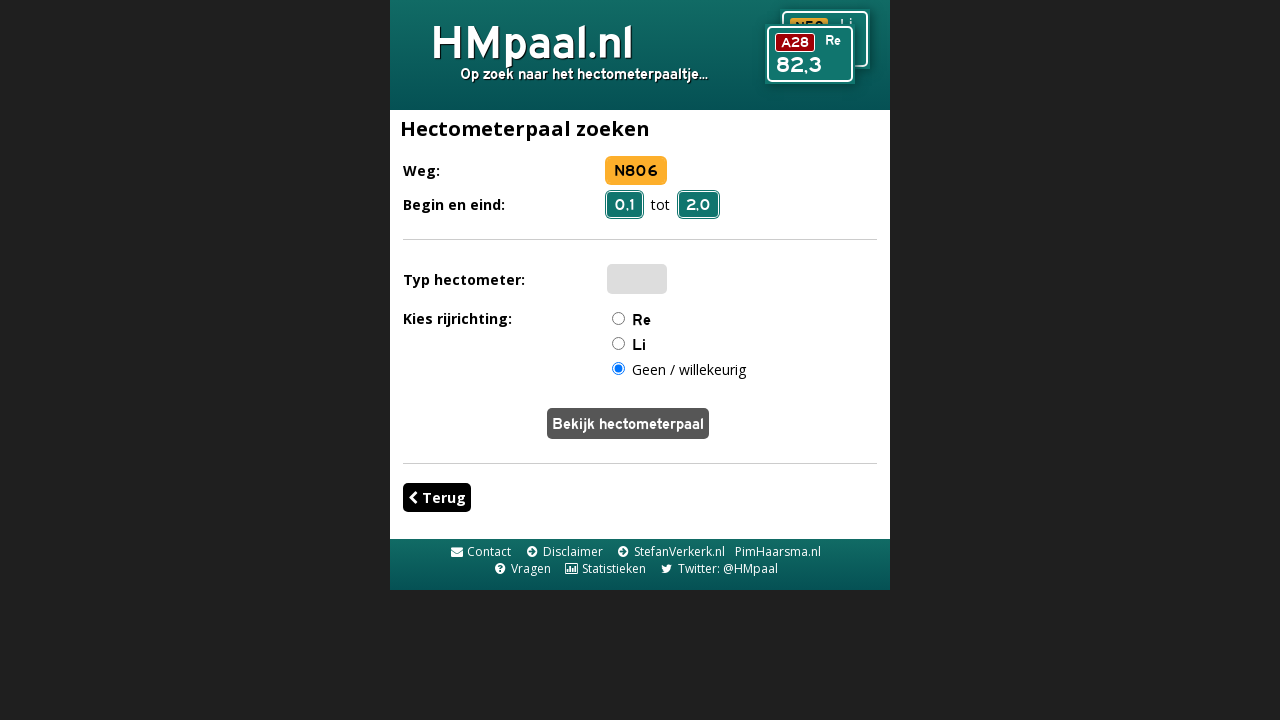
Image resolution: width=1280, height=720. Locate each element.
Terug (437, 497)
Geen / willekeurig (689, 369)
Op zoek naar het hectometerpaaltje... (584, 73)
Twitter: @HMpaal (718, 568)
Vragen (521, 568)
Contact (480, 551)
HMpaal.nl (532, 41)
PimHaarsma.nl (778, 551)
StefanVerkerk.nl (670, 551)
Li (639, 344)
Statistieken (605, 568)
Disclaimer (563, 551)
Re (641, 319)
